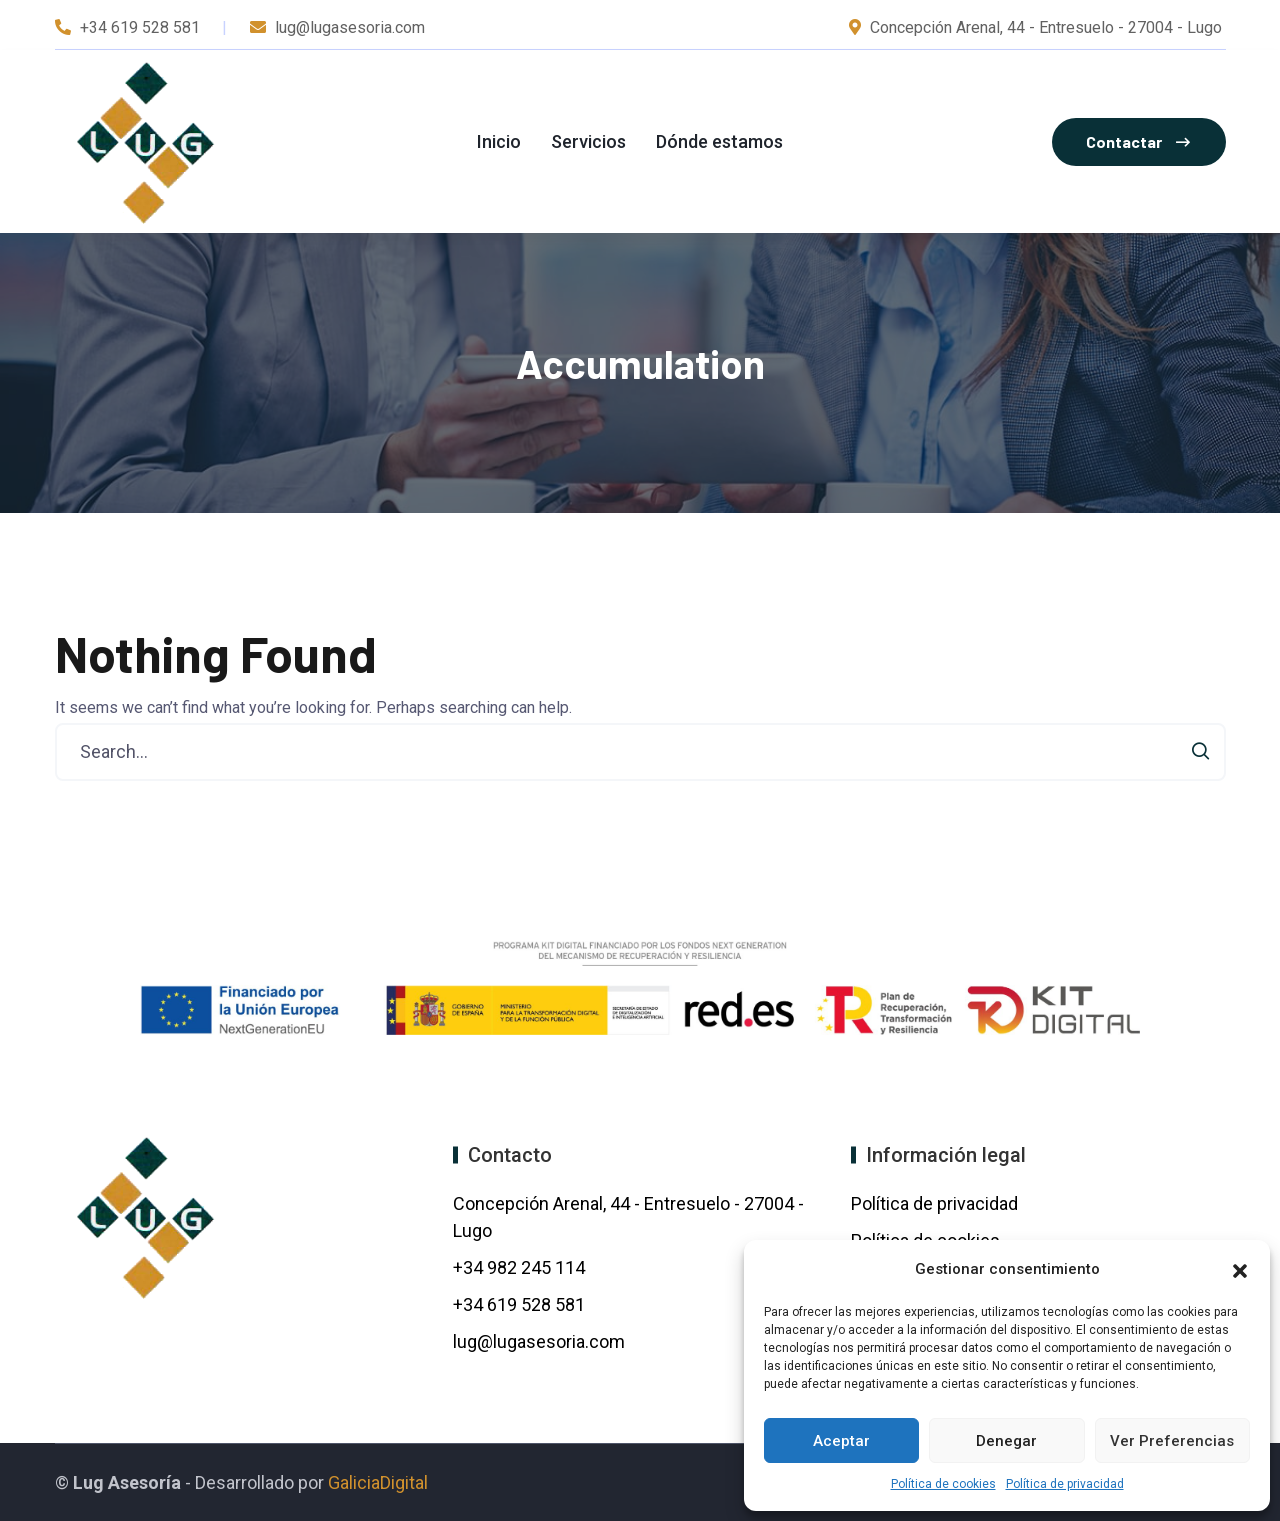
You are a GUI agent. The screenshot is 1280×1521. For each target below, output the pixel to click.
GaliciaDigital (378, 1482)
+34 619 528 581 (140, 27)
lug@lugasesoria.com (539, 1341)
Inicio (499, 141)
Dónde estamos (719, 141)
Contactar (1138, 141)
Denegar (1006, 1441)
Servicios (588, 141)
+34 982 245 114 (521, 1267)
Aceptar (841, 1441)
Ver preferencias (1172, 1441)
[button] (1240, 1269)
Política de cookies (943, 1484)
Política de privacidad (1065, 1484)
